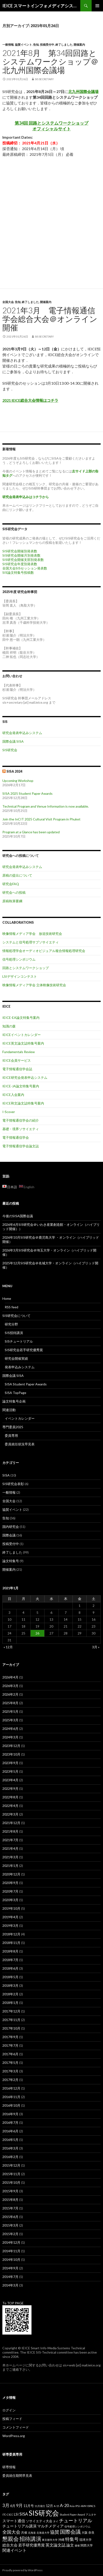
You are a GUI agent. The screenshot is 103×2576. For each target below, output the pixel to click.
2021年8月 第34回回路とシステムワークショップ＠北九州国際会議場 (50, 61)
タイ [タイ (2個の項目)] (55, 2521)
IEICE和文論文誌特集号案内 (23, 1103)
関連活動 (9, 1410)
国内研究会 (10, 1527)
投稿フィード (12, 2419)
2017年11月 (11, 2020)
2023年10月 (11, 1754)
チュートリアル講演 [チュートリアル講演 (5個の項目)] (19, 2526)
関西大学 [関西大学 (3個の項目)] (87, 2545)
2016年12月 (11, 2088)
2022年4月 (10, 1806)
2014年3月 (10, 2285)
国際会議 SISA (13, 741)
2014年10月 (11, 2259)
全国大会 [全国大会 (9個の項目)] (11, 2532)
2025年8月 (10, 1703)
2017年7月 (10, 2045)
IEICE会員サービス (16, 1060)
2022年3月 (10, 1814)
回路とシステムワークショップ (25, 968)
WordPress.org (13, 2436)
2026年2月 (10, 1694)
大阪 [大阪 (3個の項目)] (84, 2532)
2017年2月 (10, 2080)
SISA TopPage (15, 1393)
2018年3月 (10, 1985)
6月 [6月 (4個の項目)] (12, 2506)
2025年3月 (10, 1720)
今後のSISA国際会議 (17, 1216)
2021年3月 (10, 1857)
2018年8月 (10, 1951)
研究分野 (11, 1324)
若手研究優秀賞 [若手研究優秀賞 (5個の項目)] (31, 2545)
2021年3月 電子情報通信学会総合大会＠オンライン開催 (49, 318)
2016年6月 (10, 2131)
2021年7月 (10, 1840)
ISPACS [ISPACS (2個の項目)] (91, 2505)
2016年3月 (10, 2148)
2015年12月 (11, 2165)
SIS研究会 (9, 750)
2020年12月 (11, 1874)
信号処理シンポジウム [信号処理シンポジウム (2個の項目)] (77, 2526)
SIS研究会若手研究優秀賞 (24, 1350)
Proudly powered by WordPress (22, 2570)
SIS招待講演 (14, 1333)
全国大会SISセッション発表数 (24, 568)
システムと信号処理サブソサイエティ (30, 942)
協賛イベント (23, 44)
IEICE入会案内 (13, 1095)
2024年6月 (10, 1729)
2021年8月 (10, 1831)
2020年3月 (10, 1900)
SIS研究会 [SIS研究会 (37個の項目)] (44, 2513)
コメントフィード (15, 2427)
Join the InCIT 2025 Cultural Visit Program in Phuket (41, 819)
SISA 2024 (14, 771)
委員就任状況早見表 (20, 1444)
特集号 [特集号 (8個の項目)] (72, 2539)
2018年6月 (10, 1968)
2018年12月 (11, 1934)
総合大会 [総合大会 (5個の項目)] (10, 2545)
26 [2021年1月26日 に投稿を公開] (37, 1633)
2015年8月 (10, 2200)
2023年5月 (10, 1771)
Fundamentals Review (18, 1052)
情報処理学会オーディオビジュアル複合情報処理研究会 (43, 951)
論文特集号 (10, 1561)
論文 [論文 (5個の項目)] (70, 2545)
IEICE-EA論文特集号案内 (21, 1018)
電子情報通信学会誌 (17, 1069)
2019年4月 (10, 1917)
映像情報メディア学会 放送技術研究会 (32, 934)
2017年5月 (10, 2063)
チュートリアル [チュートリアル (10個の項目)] (75, 2520)
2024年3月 (10, 1737)
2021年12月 (11, 1823)
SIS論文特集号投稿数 (18, 572)
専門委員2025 (12, 1427)
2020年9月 (10, 1883)
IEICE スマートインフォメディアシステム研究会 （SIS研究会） (41, 5)
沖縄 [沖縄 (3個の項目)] (61, 2540)
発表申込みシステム (20, 1367)
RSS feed (11, 1307)
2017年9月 (10, 2037)
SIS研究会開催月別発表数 (21, 555)
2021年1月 (10, 1866)
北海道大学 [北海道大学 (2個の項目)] (42, 2532)
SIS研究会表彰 (13, 1484)
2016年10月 (11, 2105)
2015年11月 (11, 2174)
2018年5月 (10, 1977)
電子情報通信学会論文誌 (20, 1146)
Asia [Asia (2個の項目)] (72, 2505)
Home (6, 1298)
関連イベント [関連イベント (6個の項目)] (14, 2550)
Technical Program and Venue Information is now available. (45, 806)
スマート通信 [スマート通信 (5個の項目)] (13, 2520)
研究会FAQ (10, 884)
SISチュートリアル (19, 1341)
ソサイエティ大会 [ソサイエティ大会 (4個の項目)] (39, 2521)
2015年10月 (11, 2182)
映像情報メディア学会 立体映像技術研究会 (34, 985)
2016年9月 (10, 2114)
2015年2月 (10, 2234)
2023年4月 (10, 1780)
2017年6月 (10, 2054)
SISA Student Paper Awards (26, 1384)
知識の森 (9, 1026)
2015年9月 (10, 2191)
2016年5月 (10, 2140)
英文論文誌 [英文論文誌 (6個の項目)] (55, 2544)
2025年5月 (10, 1711)
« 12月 (8, 1647)
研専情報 (9, 2467)
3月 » (95, 1647)
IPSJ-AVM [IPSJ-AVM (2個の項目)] (80, 2505)
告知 (36, 44)
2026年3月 (10, 1686)
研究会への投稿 (14, 892)
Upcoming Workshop (17, 781)
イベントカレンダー (20, 1418)
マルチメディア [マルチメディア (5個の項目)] (50, 2526)
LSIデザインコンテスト (19, 976)
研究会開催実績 (16, 1358)
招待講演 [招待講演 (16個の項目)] (30, 2538)
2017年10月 (11, 2028)
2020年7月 (10, 1891)
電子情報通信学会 (15, 1137)
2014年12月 (11, 2242)
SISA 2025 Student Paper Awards (27, 793)
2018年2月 (10, 1994)
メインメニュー (97, 5)
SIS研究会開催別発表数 (19, 551)
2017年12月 (11, 2011)
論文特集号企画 (14, 1401)
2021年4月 (10, 1848)
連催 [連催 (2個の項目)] (77, 2545)
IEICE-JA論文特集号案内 (20, 1086)
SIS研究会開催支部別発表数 (23, 560)
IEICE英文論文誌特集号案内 (23, 1043)
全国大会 (8, 302)
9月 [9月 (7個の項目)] (19, 2505)
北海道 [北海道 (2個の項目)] (32, 2532)
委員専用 (11, 1435)
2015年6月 (10, 2217)
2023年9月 (10, 1763)
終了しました (63, 44)
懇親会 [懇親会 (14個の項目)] (10, 2539)
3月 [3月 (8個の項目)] (5, 2505)
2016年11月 (11, 2097)
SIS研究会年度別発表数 (19, 564)
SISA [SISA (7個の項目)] (23, 2514)
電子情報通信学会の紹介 (20, 1120)
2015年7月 (10, 2208)
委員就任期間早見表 (17, 2475)
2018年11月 (11, 1943)
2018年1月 (10, 2003)
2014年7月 (10, 2277)
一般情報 (8, 44)
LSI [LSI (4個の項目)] (16, 2514)
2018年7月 (10, 1960)
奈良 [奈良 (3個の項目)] (91, 2532)
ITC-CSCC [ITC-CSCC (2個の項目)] (7, 2514)
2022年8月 (10, 1797)
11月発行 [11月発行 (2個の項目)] (40, 2505)
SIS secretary (44, 79)
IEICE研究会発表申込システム (24, 1077)
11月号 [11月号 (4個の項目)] (28, 2506)
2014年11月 (11, 2251)
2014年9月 (10, 2268)
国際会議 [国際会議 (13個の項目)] (70, 2531)
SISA (6, 1475)
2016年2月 (10, 2157)
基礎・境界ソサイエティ (20, 1129)
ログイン (9, 2410)
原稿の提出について (17, 875)
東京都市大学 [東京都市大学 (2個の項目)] (50, 2539)
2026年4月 (10, 1677)
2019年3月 (10, 1925)
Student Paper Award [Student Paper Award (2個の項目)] (72, 2514)
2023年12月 (11, 1746)
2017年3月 (10, 2071)
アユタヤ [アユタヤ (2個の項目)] (91, 2514)
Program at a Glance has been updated (31, 832)
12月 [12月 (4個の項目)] (49, 2506)
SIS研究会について (16, 1316)
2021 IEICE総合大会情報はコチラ (30, 400)
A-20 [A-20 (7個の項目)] (64, 2505)
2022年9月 (10, 1788)
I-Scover (8, 1112)
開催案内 (79, 44)
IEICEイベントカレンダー (21, 1035)
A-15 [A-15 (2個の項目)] (56, 2505)
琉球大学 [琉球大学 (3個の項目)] (85, 2540)
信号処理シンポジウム (19, 959)
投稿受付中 (47, 44)
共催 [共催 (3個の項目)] (24, 2532)
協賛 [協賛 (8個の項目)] (54, 2532)
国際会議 (9, 1535)
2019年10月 (11, 1908)
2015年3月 (10, 2225)
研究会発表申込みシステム (22, 733)
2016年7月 (10, 2122)
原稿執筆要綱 (12, 901)
